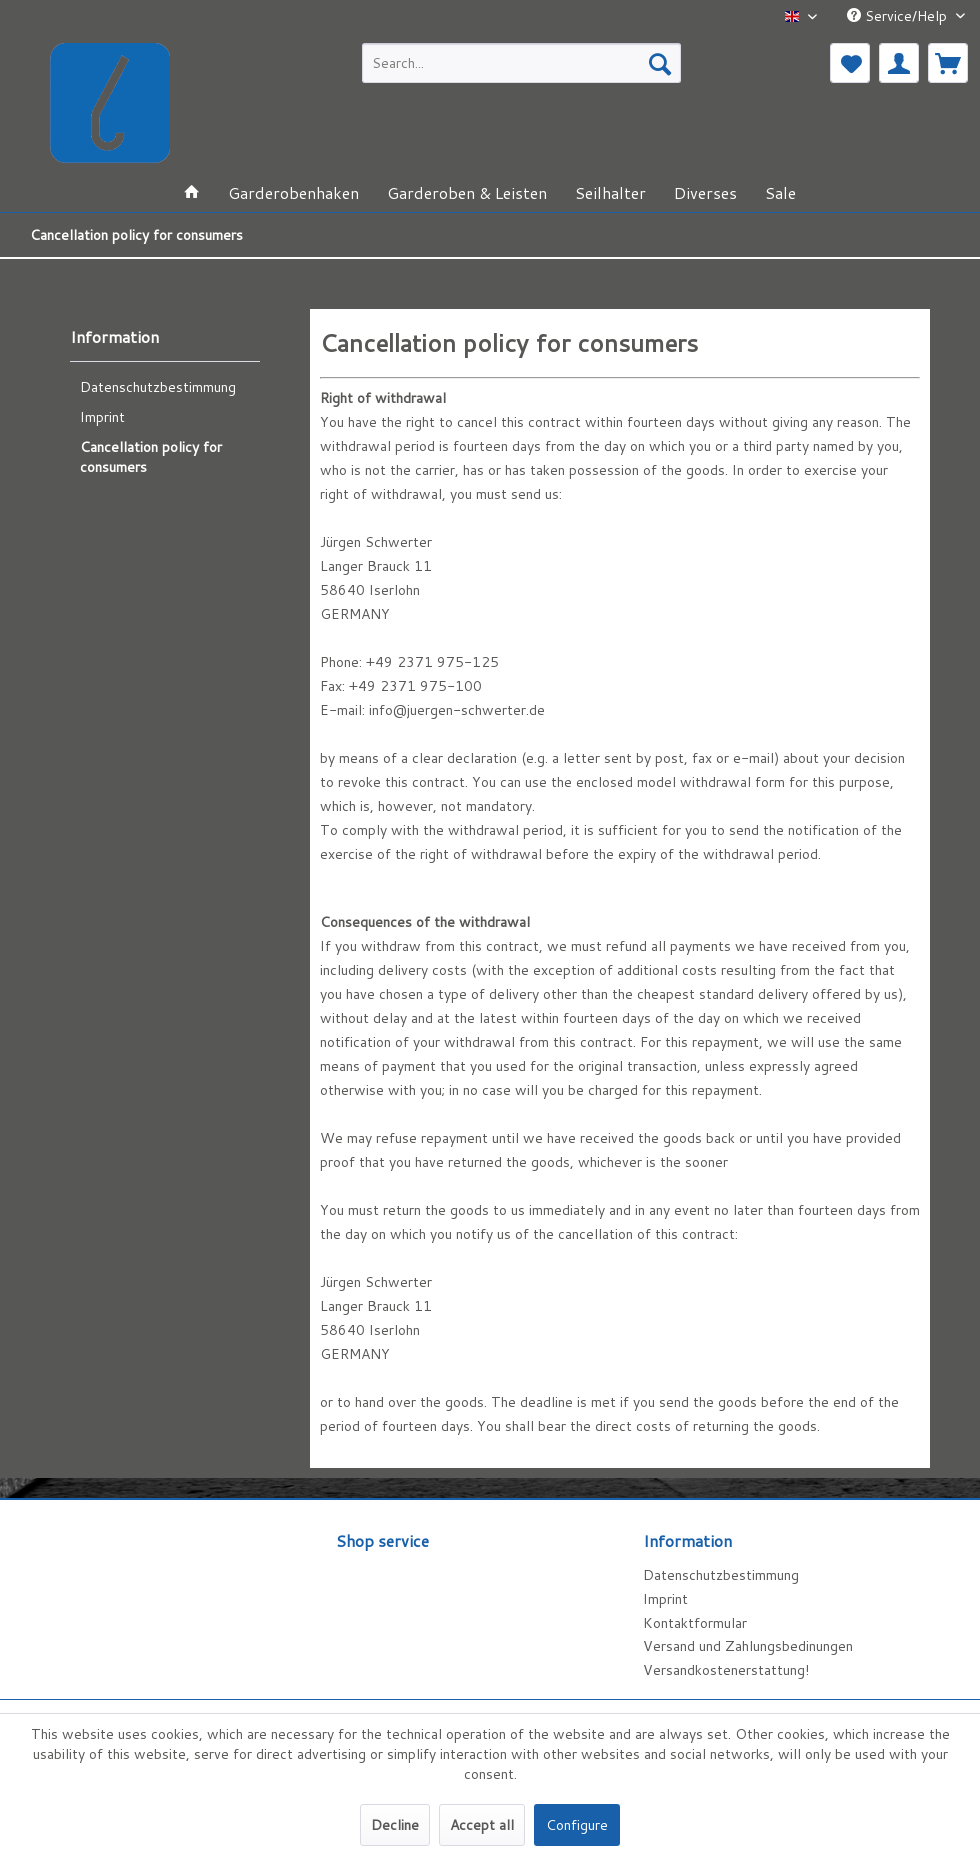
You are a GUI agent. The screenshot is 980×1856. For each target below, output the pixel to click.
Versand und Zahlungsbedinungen (748, 1646)
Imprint (102, 417)
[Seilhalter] (610, 192)
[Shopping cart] (948, 63)
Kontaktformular (695, 1623)
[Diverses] (705, 192)
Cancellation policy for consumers (151, 457)
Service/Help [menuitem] (899, 16)
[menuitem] (521, 63)
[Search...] (521, 63)
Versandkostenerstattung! (726, 1670)
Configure (577, 1825)
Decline (395, 1825)
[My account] (899, 63)
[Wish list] (850, 63)
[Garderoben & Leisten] (467, 192)
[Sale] (780, 192)
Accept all (482, 1825)
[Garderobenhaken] (293, 192)
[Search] (660, 63)
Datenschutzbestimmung (158, 387)
